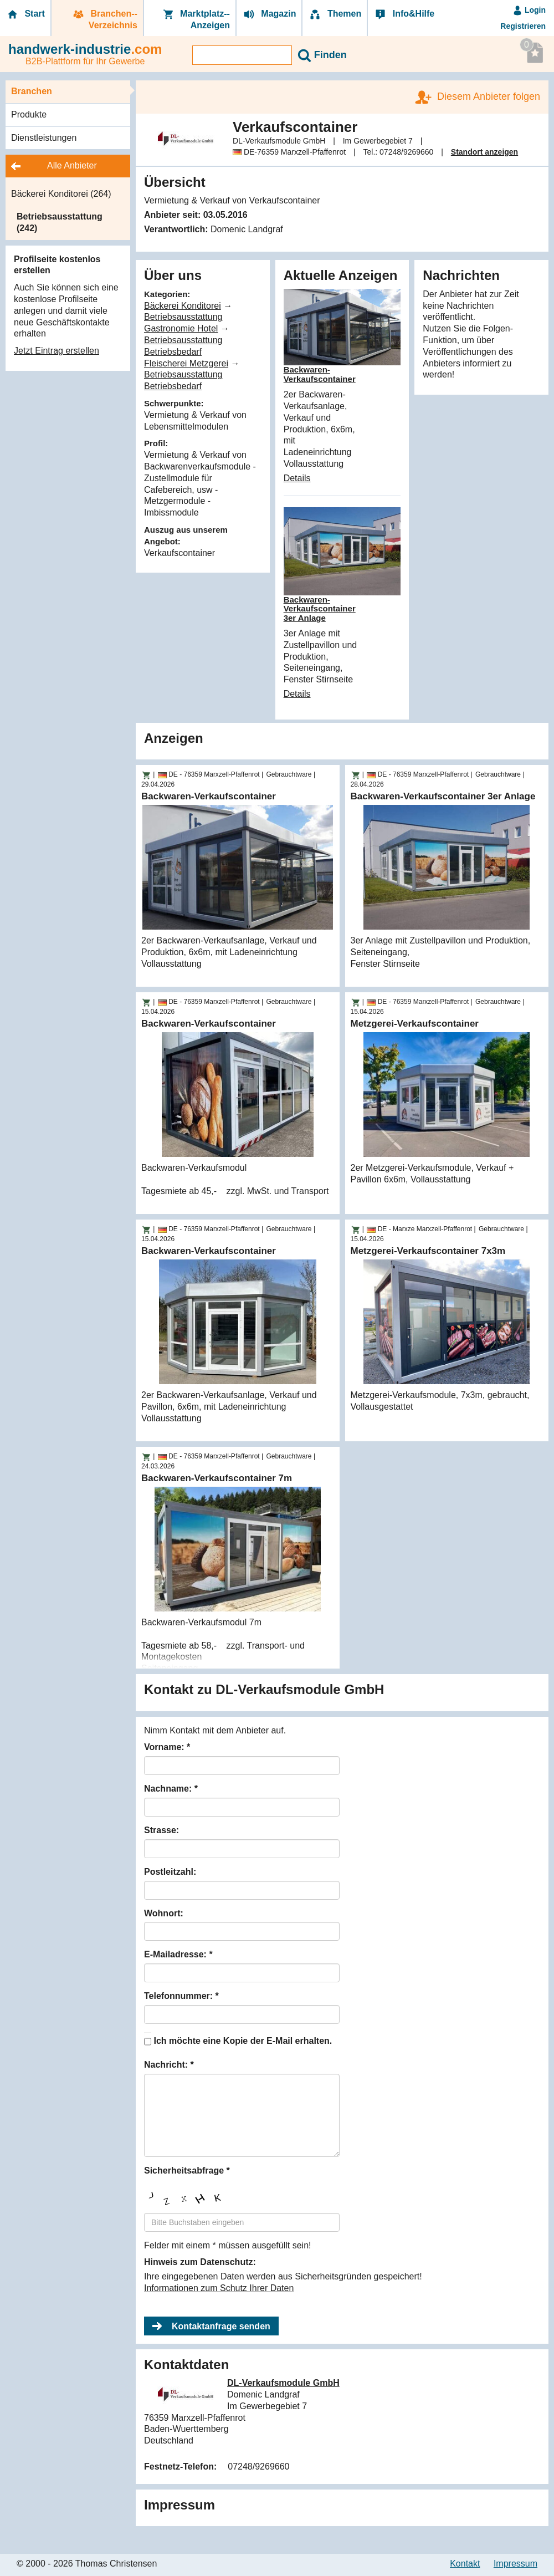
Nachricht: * (169, 2064)
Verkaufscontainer (179, 553)
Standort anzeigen (484, 151)
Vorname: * (167, 1747)
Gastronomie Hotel (181, 328)
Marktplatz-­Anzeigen (195, 19)
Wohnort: (163, 1913)
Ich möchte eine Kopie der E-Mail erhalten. (242, 2041)
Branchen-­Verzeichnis (104, 19)
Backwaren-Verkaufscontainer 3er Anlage (320, 609)
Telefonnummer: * (181, 1996)
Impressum (515, 2563)
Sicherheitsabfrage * (187, 2170)
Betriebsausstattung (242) (59, 222)
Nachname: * (171, 1788)
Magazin (269, 14)
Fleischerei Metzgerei (186, 363)
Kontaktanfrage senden (221, 2326)
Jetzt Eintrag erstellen (56, 350)
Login (529, 10)
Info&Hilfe (403, 14)
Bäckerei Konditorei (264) (61, 193)
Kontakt (465, 2563)
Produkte (29, 114)
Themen (334, 14)
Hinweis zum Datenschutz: (200, 2262)
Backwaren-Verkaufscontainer (320, 374)
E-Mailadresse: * (178, 1954)
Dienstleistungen (43, 137)
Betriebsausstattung (183, 317)
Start (25, 14)
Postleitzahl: (170, 1871)
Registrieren (523, 26)
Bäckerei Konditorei (182, 305)
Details (297, 478)
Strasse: (161, 1830)
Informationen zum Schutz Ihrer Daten (219, 2288)
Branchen (31, 91)
